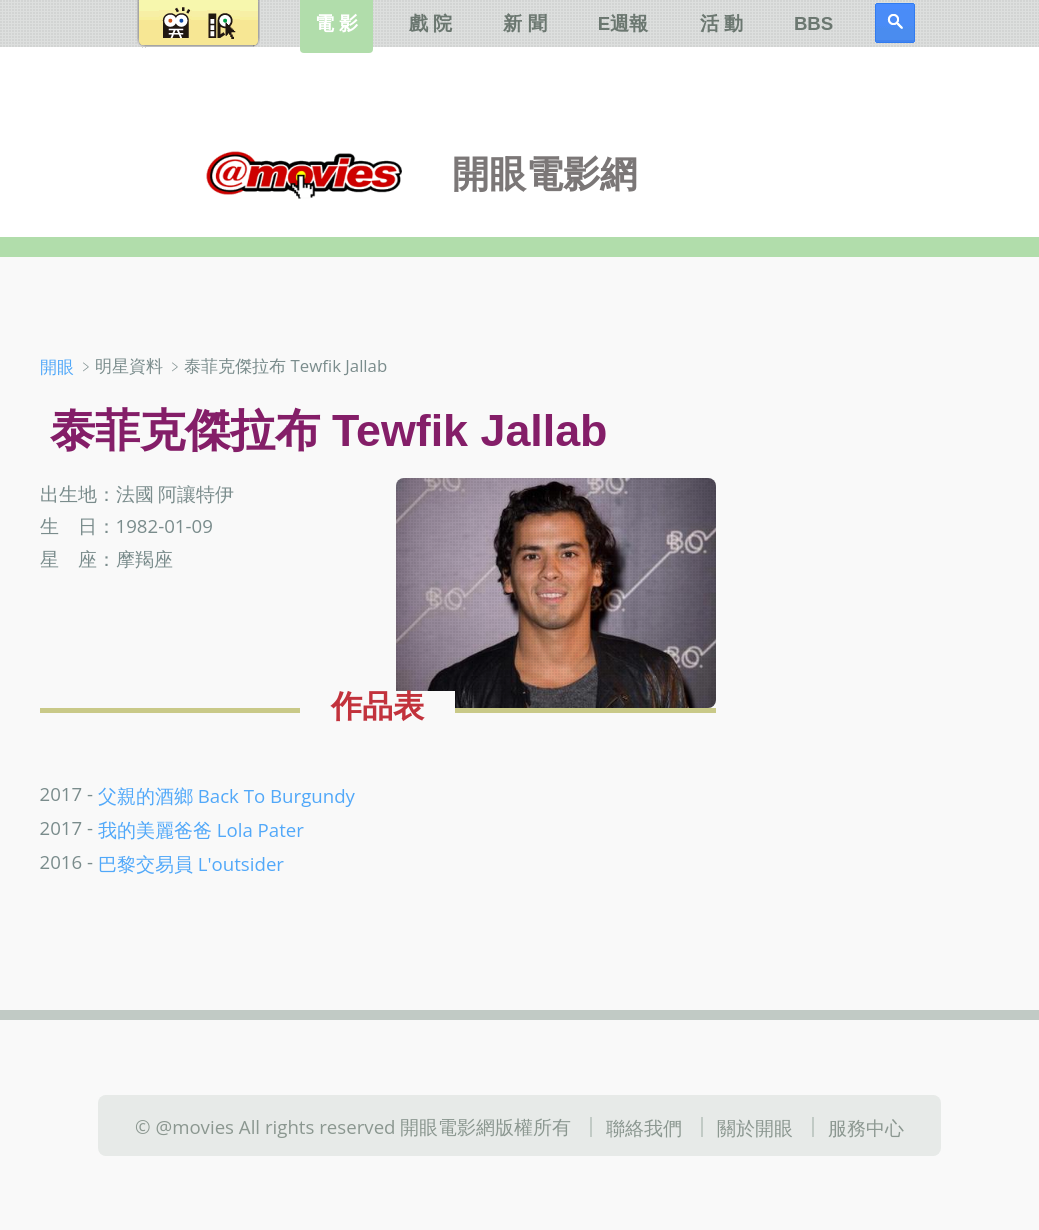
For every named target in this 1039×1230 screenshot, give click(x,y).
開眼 (57, 366)
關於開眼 (755, 1126)
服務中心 (866, 1126)
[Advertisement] (888, 469)
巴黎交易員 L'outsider (191, 863)
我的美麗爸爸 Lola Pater (201, 829)
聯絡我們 (644, 1126)
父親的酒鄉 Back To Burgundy (226, 794)
